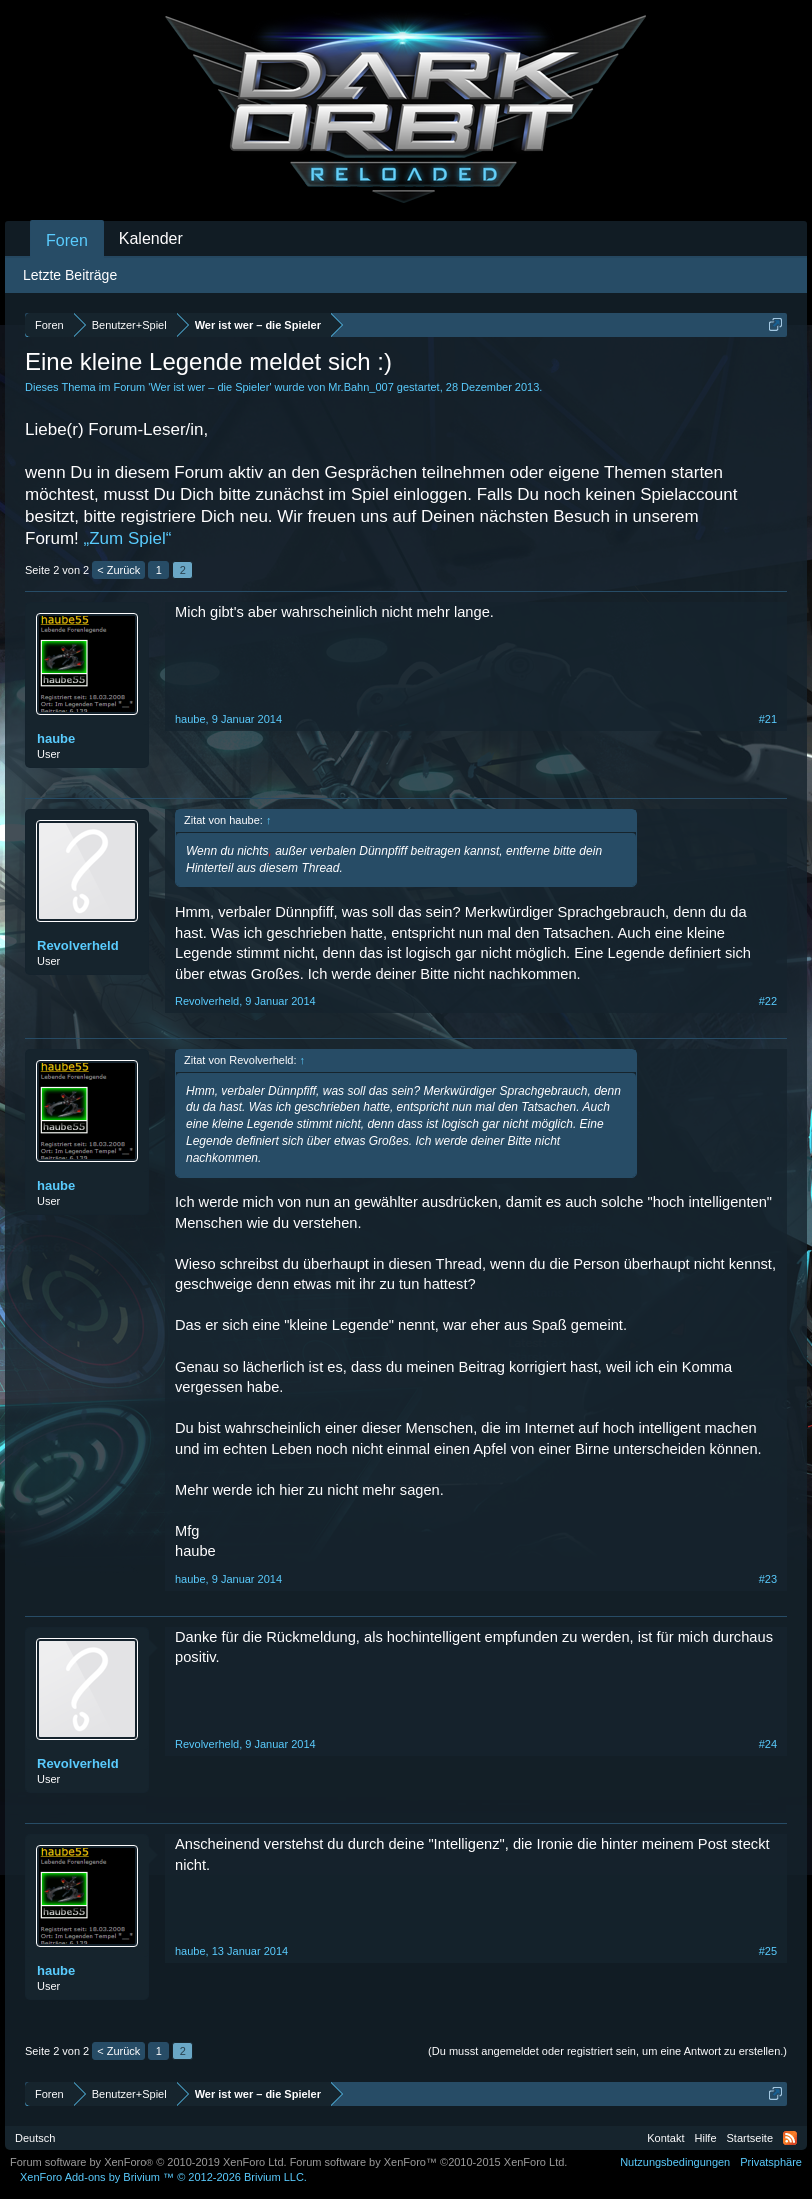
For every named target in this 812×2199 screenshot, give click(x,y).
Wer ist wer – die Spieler (209, 387)
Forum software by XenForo (148, 2162)
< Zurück (118, 570)
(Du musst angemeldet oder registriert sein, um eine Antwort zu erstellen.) (607, 2051)
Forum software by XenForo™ (429, 2162)
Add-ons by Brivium (163, 2177)
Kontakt (665, 2138)
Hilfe (706, 2138)
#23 (768, 1579)
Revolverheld (78, 945)
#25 (768, 1951)
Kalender (151, 238)
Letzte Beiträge (70, 275)
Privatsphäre (771, 2162)
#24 (768, 1744)
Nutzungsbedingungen (675, 2162)
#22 (768, 1001)
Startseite (750, 2138)
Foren (67, 240)
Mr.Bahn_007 (360, 387)
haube (56, 738)
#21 (768, 719)
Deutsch (35, 2138)
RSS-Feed (790, 2138)
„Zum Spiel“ (128, 538)
